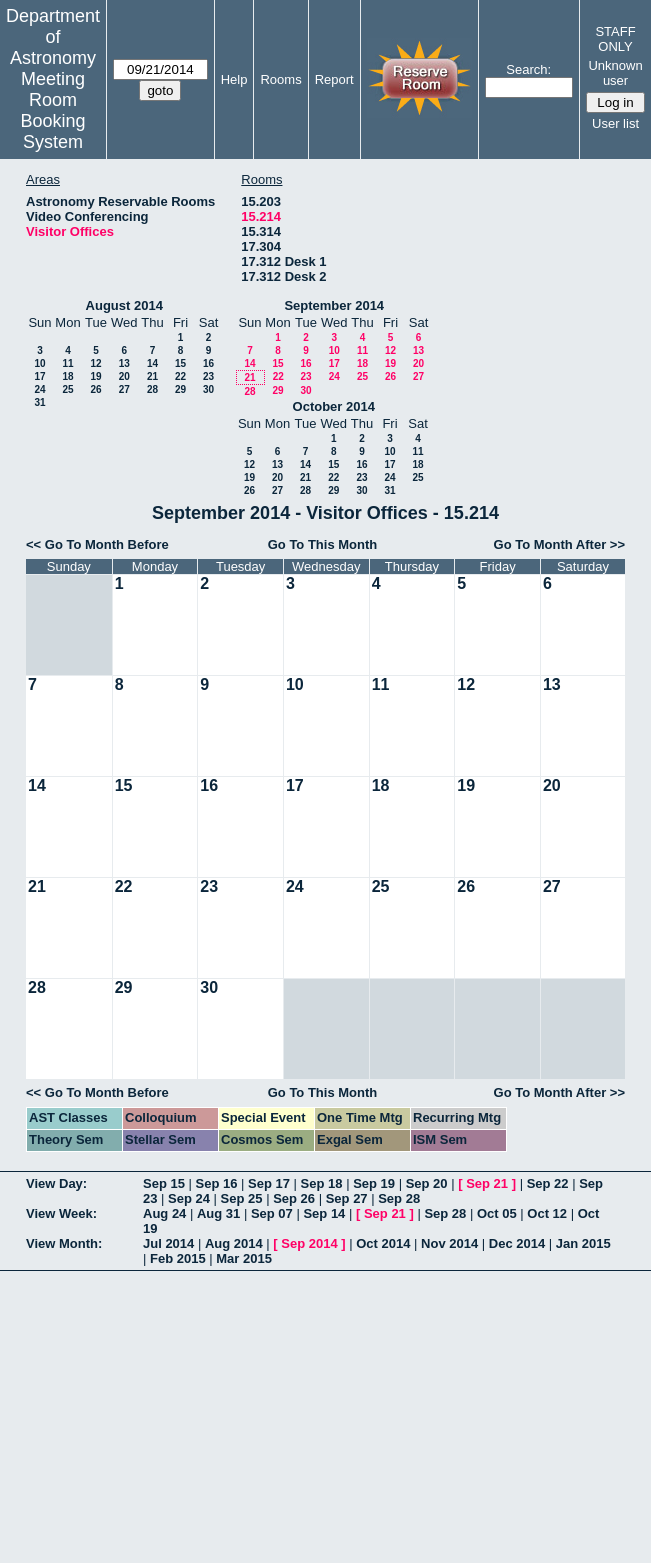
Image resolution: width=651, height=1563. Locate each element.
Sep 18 (322, 1183)
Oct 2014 (383, 1243)
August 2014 (124, 305)
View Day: (56, 1183)
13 (124, 363)
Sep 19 (374, 1183)
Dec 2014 (517, 1243)
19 (95, 376)
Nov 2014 (449, 1243)
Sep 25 (242, 1198)
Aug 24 (164, 1213)
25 (67, 389)
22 (180, 376)
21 (152, 376)
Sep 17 (269, 1183)
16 (208, 363)
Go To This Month (323, 544)
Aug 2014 (234, 1243)
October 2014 (334, 406)
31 (39, 402)
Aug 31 (218, 1213)
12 (95, 363)
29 (180, 389)
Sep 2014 (309, 1243)
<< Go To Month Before (97, 544)
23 (208, 376)
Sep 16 (217, 1183)
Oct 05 (497, 1213)
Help (234, 79)
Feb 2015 (178, 1258)
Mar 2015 (244, 1258)
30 (208, 389)
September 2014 (334, 305)
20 (124, 376)
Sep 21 (487, 1183)
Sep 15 (164, 1183)
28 (152, 389)
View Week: (61, 1213)
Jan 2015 (583, 1243)
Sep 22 (548, 1183)
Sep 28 (399, 1198)
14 (152, 363)
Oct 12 (547, 1213)
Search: (528, 69)
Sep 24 (189, 1198)
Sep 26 (294, 1198)
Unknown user (615, 73)
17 (39, 376)
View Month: (64, 1243)
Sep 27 (347, 1198)
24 (39, 389)
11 (67, 363)
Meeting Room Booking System (52, 110)
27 (124, 389)
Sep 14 (324, 1213)
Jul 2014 (168, 1243)
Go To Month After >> (559, 544)
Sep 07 (272, 1213)
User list (615, 123)
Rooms (280, 79)
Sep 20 (427, 1183)
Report (334, 79)
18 (67, 376)
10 (39, 363)
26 (95, 389)
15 (180, 363)
